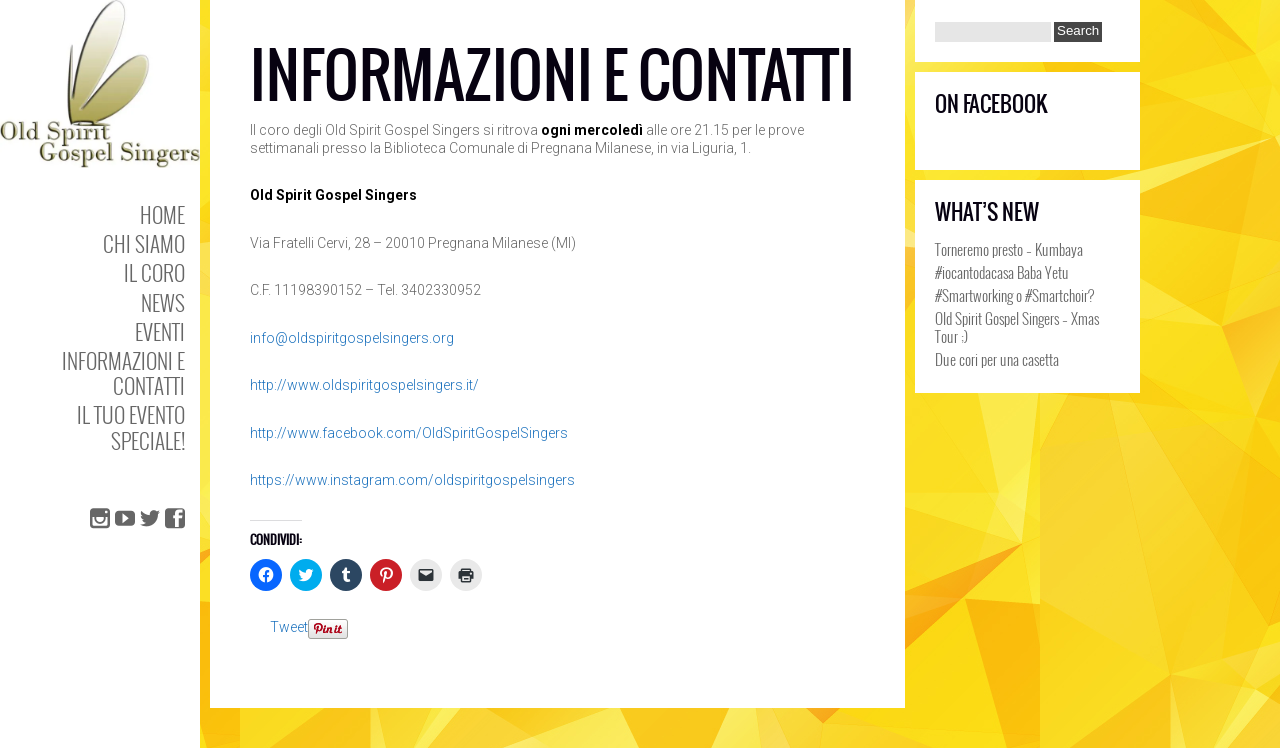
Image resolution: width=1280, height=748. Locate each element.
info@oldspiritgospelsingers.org (352, 338)
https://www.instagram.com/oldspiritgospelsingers (412, 480)
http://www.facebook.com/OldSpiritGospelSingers (409, 433)
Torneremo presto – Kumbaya (1009, 249)
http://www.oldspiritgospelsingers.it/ (364, 385)
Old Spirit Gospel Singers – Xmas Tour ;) (1017, 327)
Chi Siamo (144, 243)
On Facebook (991, 104)
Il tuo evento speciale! (131, 427)
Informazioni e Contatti (123, 373)
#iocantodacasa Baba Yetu (1002, 272)
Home (162, 214)
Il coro (154, 272)
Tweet (289, 627)
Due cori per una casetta (997, 359)
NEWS (163, 302)
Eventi (160, 331)
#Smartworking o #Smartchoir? (1014, 295)
